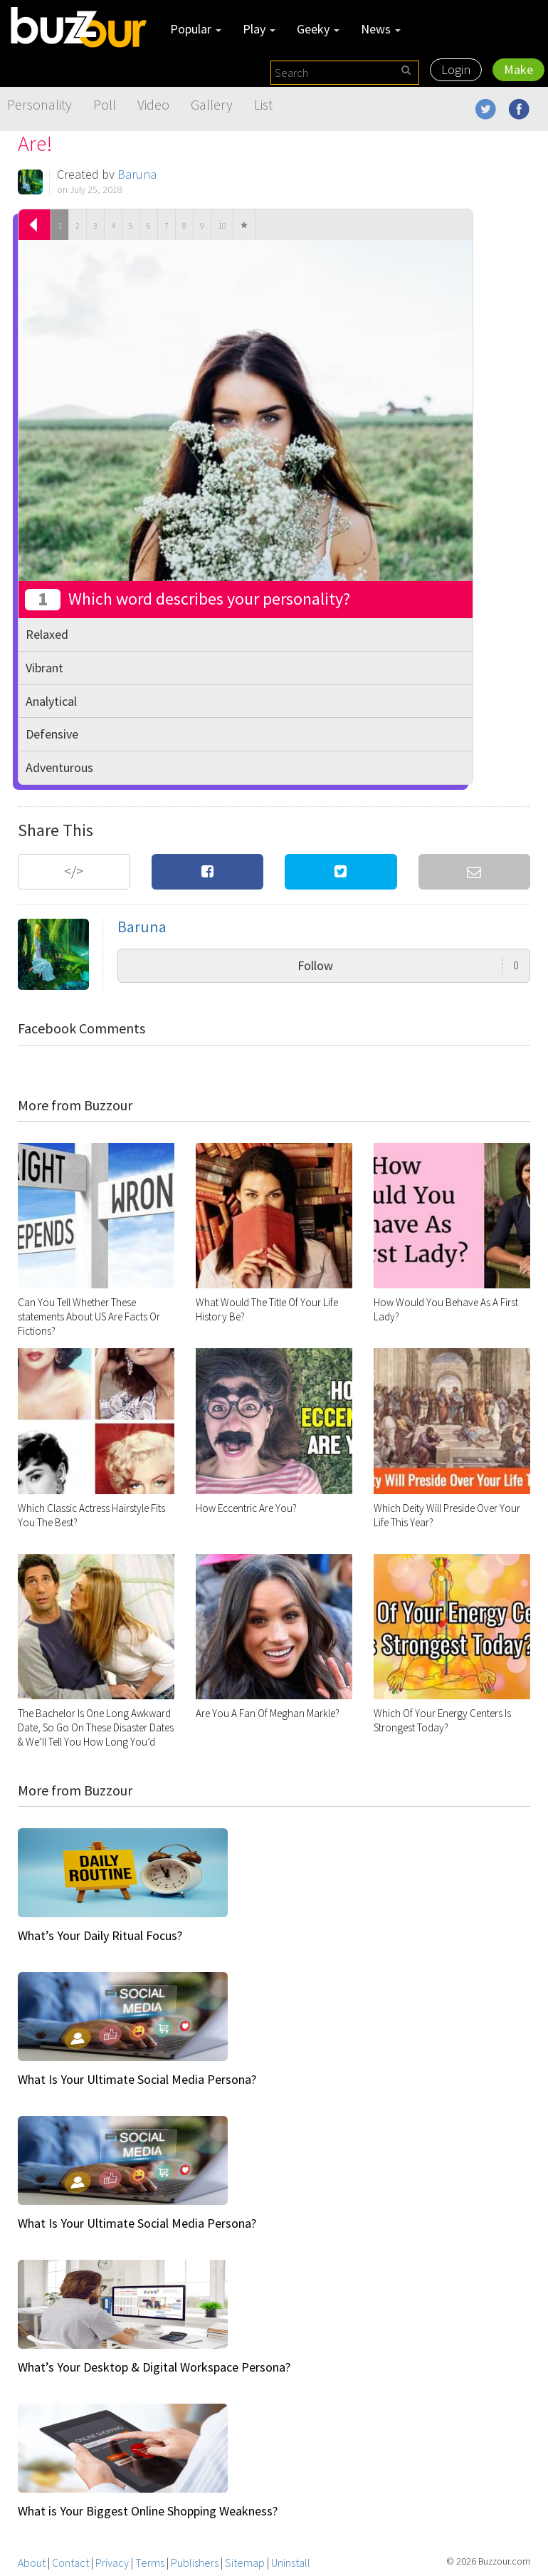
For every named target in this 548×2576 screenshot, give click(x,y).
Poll (104, 104)
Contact (70, 2562)
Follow (408, 965)
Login (455, 69)
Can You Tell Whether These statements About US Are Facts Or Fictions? (89, 1316)
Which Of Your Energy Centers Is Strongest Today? (442, 1720)
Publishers (194, 2562)
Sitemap (245, 2562)
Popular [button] (195, 29)
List (263, 104)
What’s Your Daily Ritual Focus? (100, 1935)
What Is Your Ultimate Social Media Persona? (137, 2079)
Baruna (137, 174)
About (32, 2562)
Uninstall (290, 2562)
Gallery (212, 104)
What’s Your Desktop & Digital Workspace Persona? (154, 2367)
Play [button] (259, 29)
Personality (39, 104)
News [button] (381, 29)
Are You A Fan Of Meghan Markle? (267, 1713)
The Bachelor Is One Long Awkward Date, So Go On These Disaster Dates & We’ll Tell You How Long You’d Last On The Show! (96, 1734)
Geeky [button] (318, 29)
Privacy (112, 2562)
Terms (149, 2562)
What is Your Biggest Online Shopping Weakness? (148, 2511)
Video (153, 104)
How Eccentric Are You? (246, 1508)
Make (518, 69)
